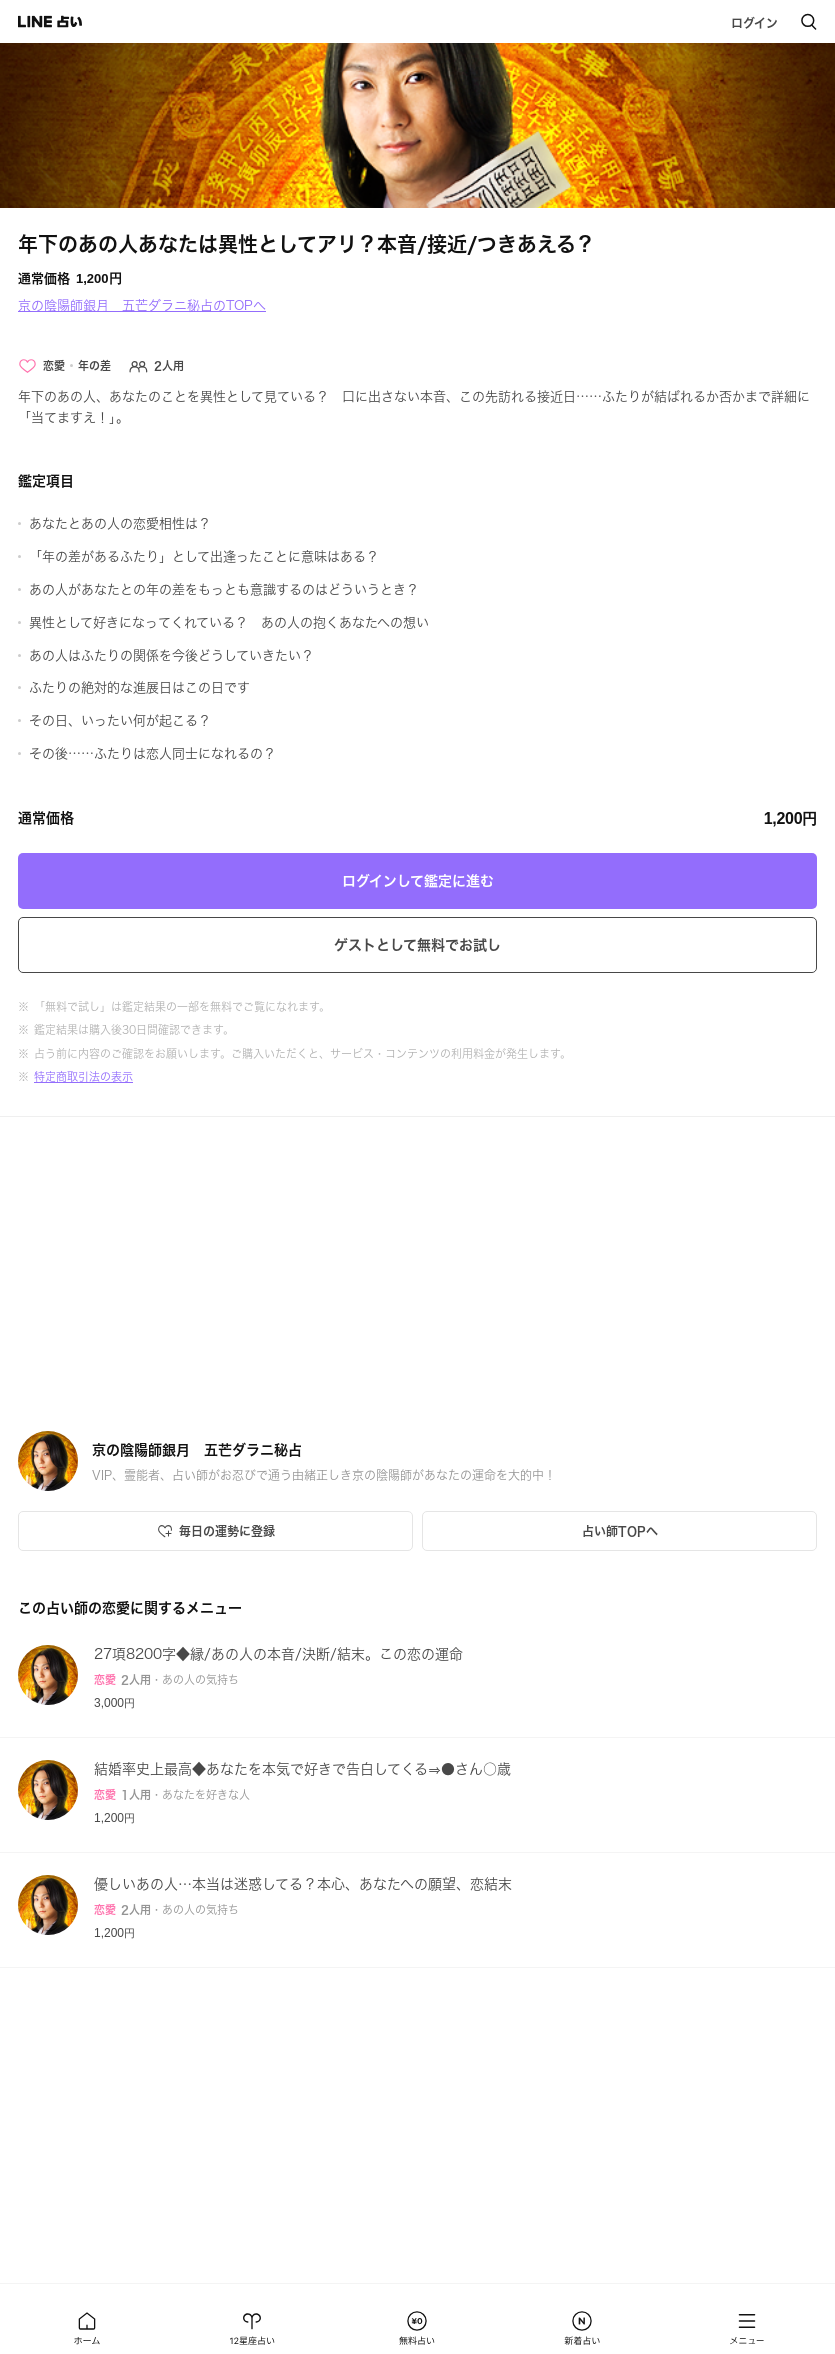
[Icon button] (215, 1531)
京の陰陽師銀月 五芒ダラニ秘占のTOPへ (142, 305)
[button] (87, 2327)
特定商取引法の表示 (83, 1076)
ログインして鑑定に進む (418, 881)
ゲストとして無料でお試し (417, 945)
